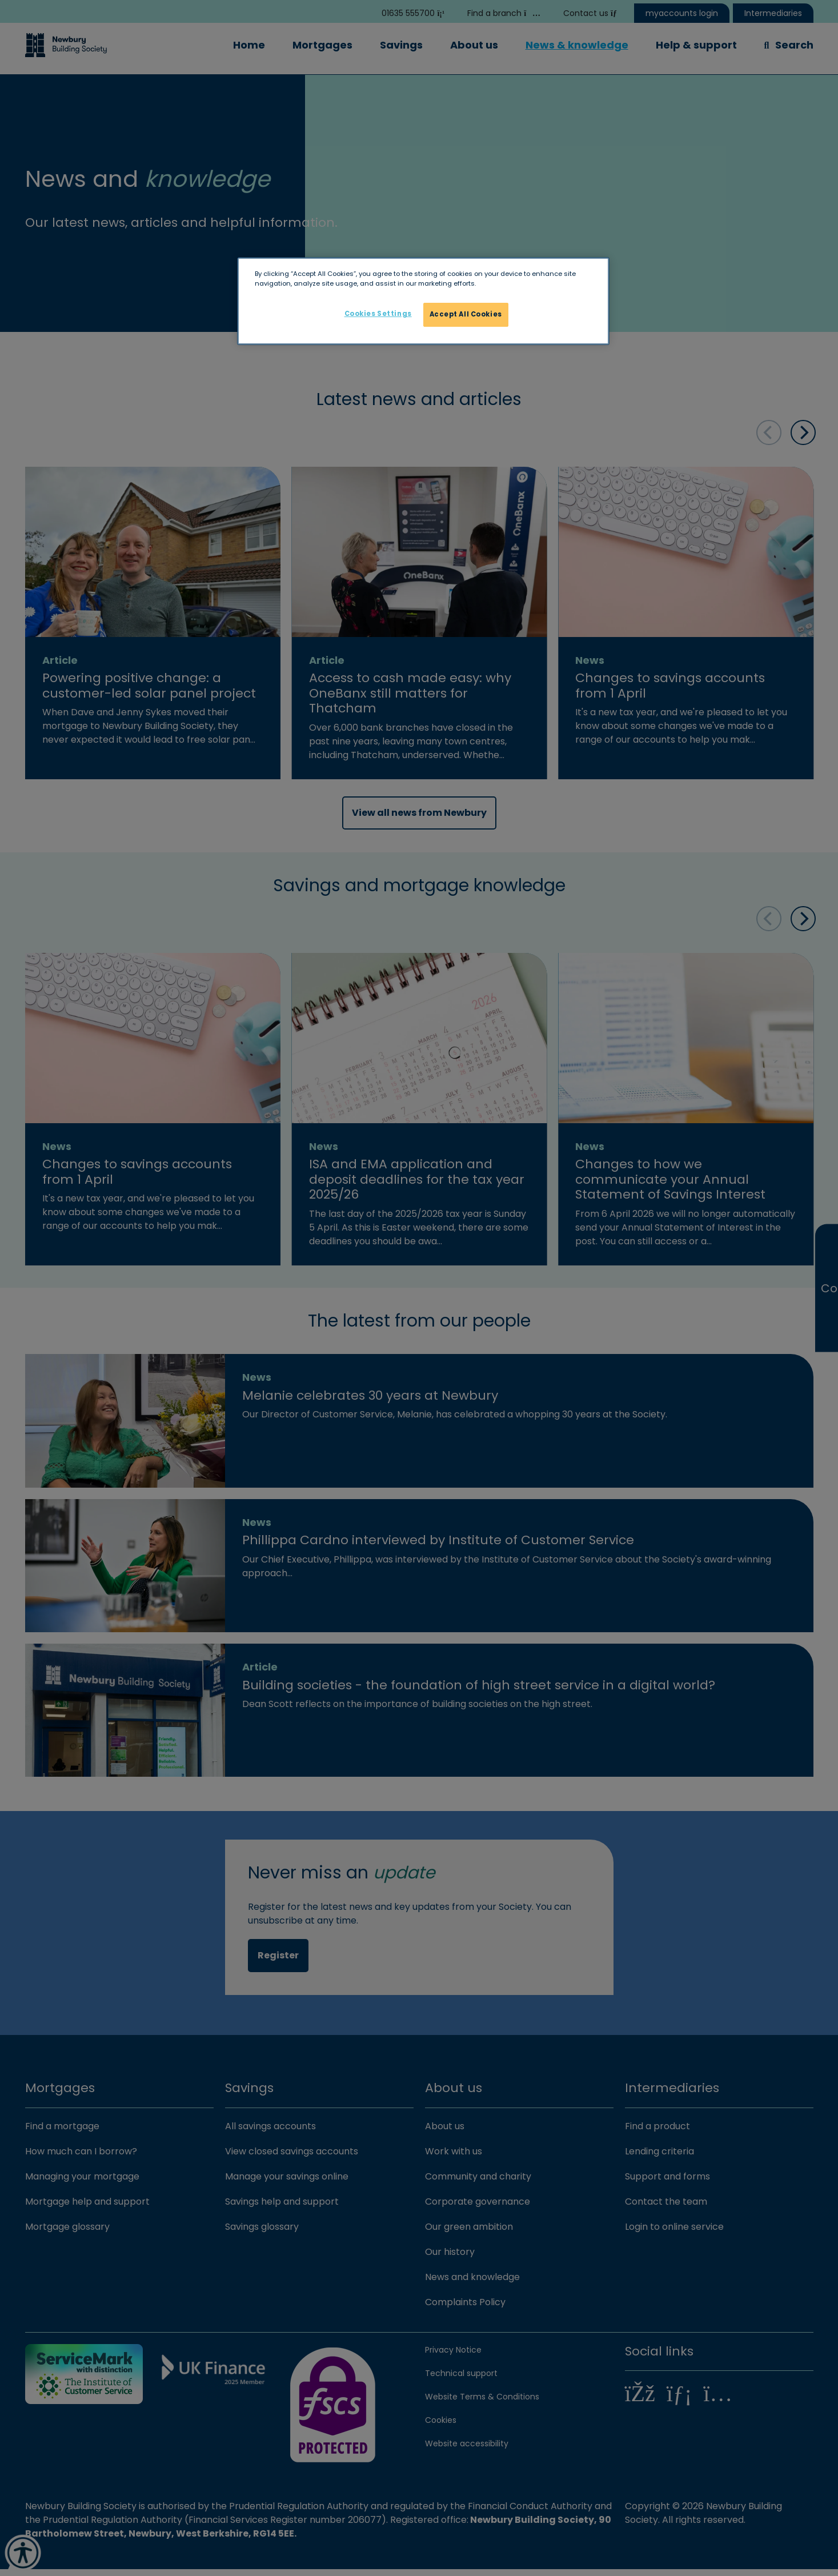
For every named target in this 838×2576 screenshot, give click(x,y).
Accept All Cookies (466, 314)
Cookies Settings (378, 313)
